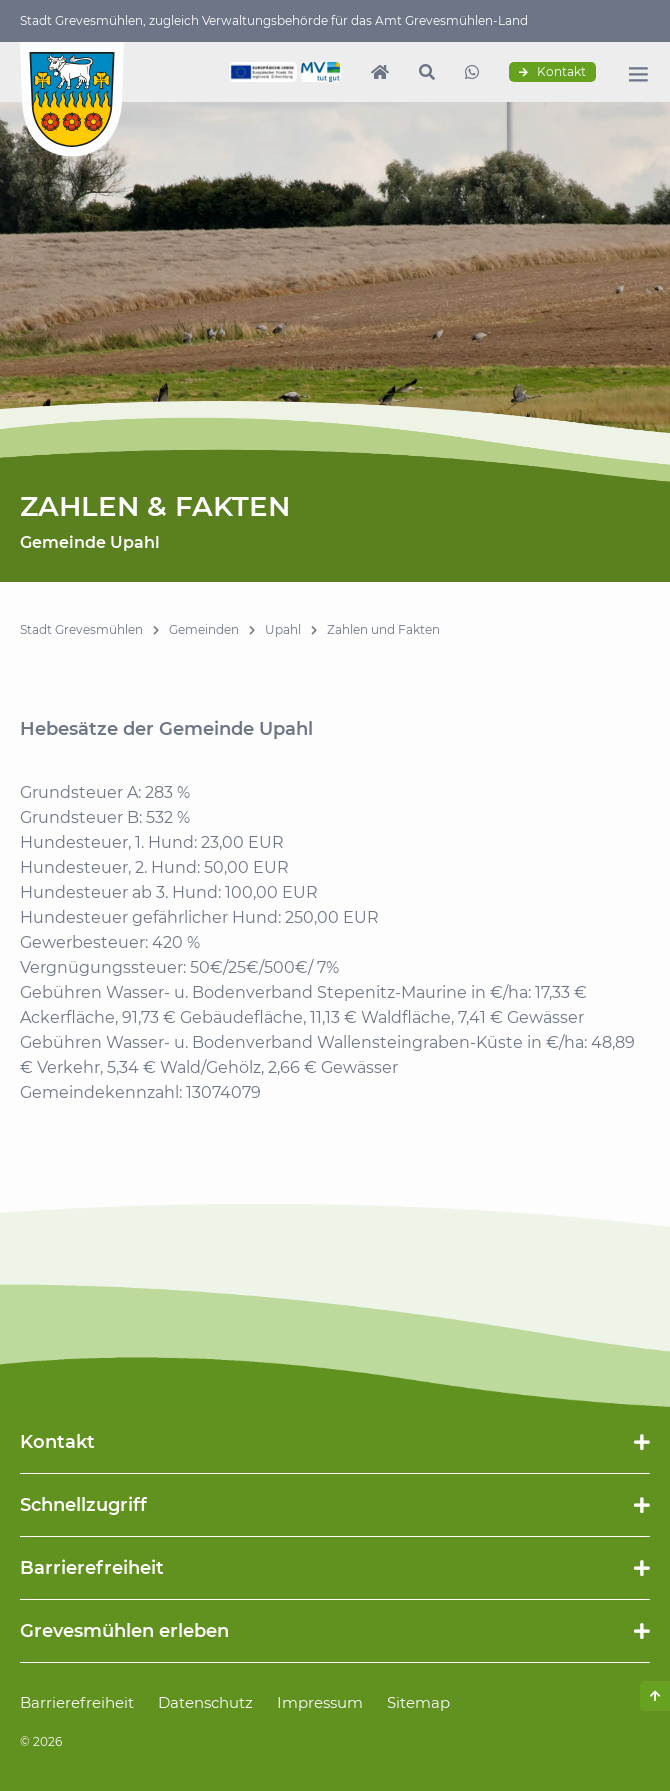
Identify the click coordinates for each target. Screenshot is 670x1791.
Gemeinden (204, 629)
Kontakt (552, 72)
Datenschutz (205, 1702)
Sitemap (418, 1702)
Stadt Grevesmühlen (81, 629)
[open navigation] (638, 74)
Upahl (283, 629)
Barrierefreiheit (77, 1702)
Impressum (320, 1702)
